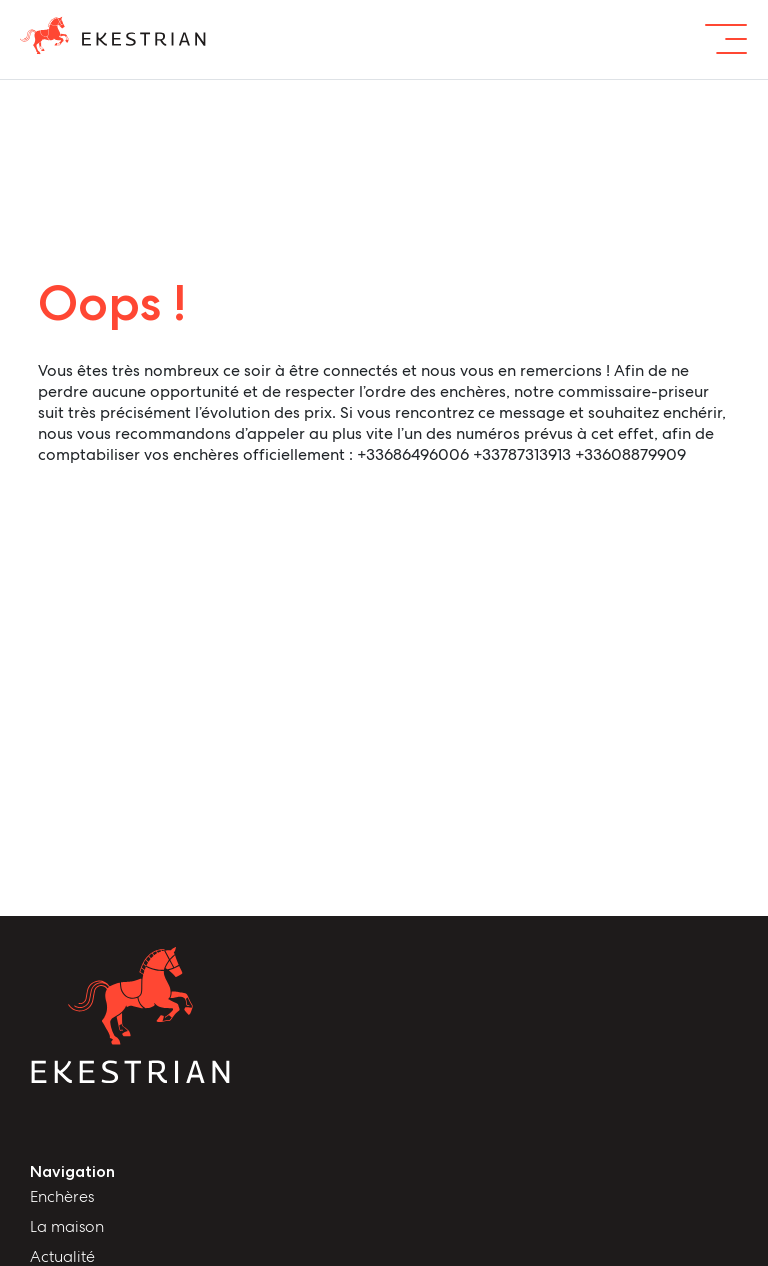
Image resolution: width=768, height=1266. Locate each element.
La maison (67, 1226)
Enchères (62, 1196)
